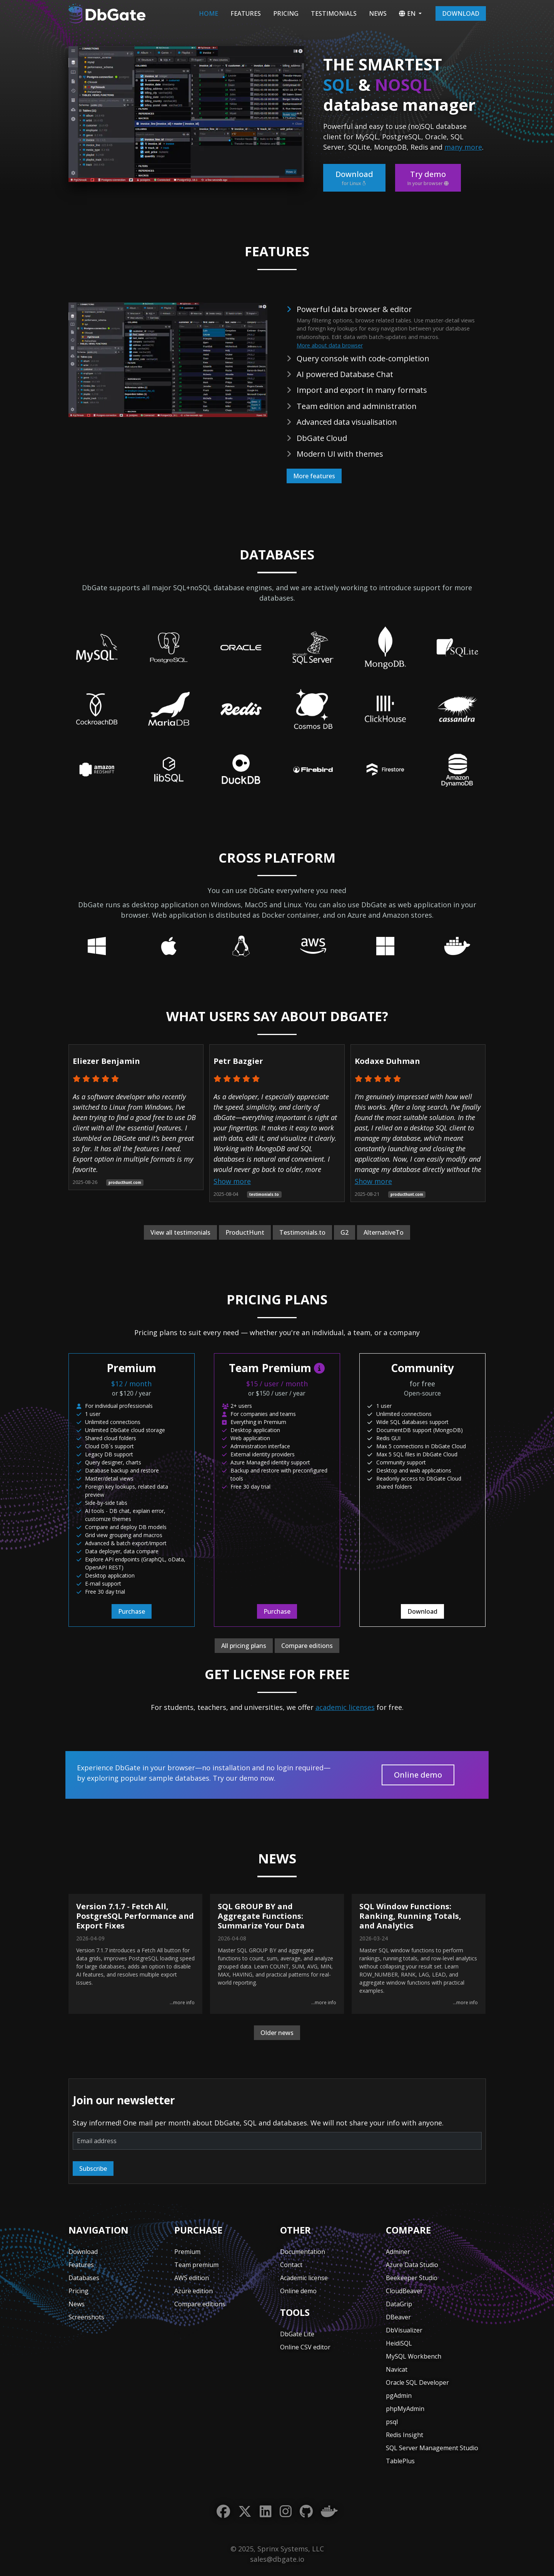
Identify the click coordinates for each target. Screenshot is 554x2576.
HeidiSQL (399, 2343)
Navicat (396, 2369)
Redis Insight (404, 2435)
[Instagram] (286, 2511)
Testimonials (334, 13)
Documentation (302, 2251)
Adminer (398, 2251)
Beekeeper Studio (411, 2278)
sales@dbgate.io (277, 2559)
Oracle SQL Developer (417, 2382)
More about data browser (330, 345)
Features (245, 13)
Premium (187, 2251)
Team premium (196, 2264)
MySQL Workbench (413, 2356)
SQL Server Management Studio (432, 2448)
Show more (232, 1181)
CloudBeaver (404, 2291)
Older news (277, 2032)
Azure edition (193, 2291)
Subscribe (93, 2168)
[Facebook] (223, 2511)
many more (463, 147)
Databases (83, 2278)
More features (314, 476)
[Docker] (329, 2511)
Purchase (131, 1611)
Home (208, 13)
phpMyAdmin (405, 2408)
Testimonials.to (302, 1232)
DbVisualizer (404, 2330)
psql (392, 2421)
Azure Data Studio (412, 2264)
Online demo (418, 1775)
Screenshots (86, 2317)
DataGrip (399, 2304)
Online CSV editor (305, 2347)
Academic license (304, 2278)
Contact (291, 2264)
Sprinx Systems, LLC (290, 2548)
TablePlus (400, 2461)
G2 (344, 1232)
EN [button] (407, 13)
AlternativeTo (384, 1232)
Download (460, 13)
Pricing (286, 13)
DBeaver (398, 2317)
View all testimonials (180, 1232)
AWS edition (191, 2278)
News (378, 13)
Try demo (428, 178)
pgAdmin (399, 2395)
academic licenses (345, 1707)
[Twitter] (245, 2511)
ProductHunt (244, 1232)
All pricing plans (243, 1645)
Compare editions (307, 1645)
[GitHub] (306, 2511)
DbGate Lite (297, 2334)
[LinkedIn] (266, 2511)
